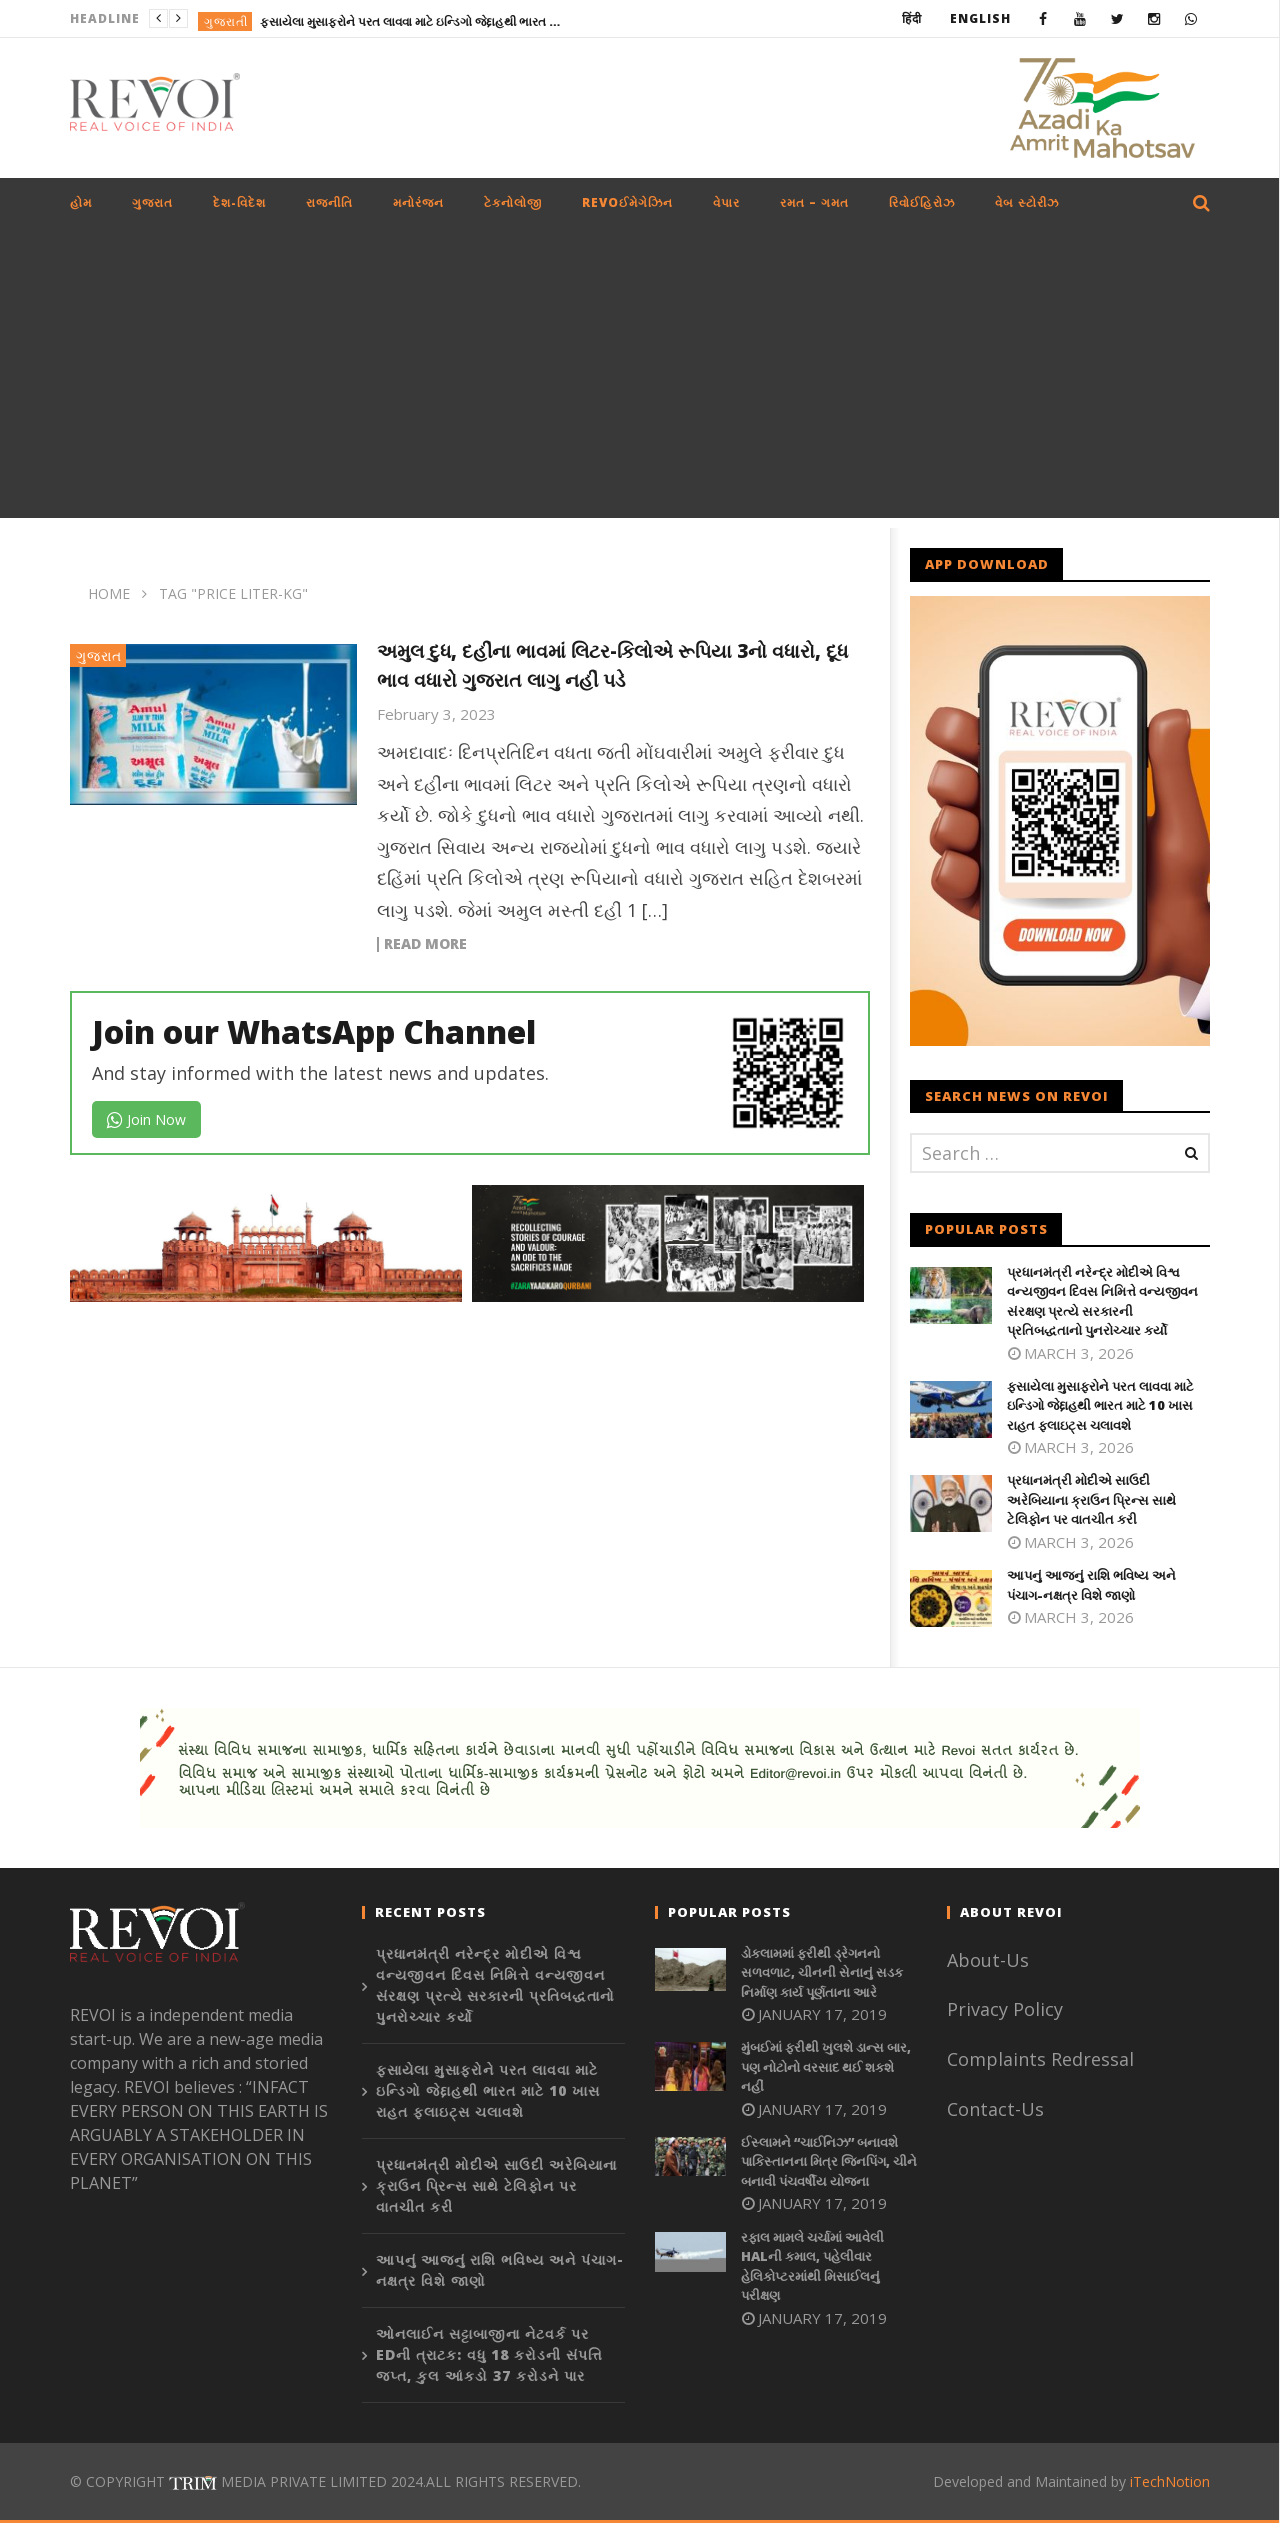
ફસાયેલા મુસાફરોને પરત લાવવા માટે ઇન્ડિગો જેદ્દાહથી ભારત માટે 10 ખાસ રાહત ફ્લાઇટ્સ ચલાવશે (410, 21)
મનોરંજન (418, 202)
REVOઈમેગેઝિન (627, 202)
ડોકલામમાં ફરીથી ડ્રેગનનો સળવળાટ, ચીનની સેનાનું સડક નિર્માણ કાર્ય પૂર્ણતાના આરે (822, 1972)
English (980, 18)
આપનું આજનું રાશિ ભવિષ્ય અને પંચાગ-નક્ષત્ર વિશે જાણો (1091, 1585)
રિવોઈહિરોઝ (922, 202)
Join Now (146, 1119)
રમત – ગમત (814, 202)
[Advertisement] (640, 378)
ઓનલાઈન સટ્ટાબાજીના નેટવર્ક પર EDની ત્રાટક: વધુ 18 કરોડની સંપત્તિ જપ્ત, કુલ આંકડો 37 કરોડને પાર (489, 2354)
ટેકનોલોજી (513, 202)
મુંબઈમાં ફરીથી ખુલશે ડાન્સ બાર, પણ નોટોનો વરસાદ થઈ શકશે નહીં (826, 2066)
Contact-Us (998, 2109)
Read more (425, 944)
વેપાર (726, 202)
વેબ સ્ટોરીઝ (1027, 202)
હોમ (81, 202)
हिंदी (912, 18)
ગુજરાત (152, 202)
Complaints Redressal (1040, 2059)
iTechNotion (1170, 2481)
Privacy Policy (1005, 2009)
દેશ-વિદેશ (239, 202)
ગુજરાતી (226, 21)
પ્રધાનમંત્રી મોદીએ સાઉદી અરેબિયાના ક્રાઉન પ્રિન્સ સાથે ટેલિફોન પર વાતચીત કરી (1091, 1499)
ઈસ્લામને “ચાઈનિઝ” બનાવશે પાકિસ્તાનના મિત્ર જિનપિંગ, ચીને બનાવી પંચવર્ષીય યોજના (829, 2161)
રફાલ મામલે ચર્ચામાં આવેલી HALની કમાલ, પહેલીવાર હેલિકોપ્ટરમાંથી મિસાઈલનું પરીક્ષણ (812, 2266)
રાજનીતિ (329, 202)
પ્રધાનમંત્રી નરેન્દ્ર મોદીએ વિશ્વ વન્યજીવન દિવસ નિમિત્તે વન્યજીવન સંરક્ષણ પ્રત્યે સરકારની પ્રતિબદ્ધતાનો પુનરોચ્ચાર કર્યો (1102, 1301)
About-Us (990, 1960)
